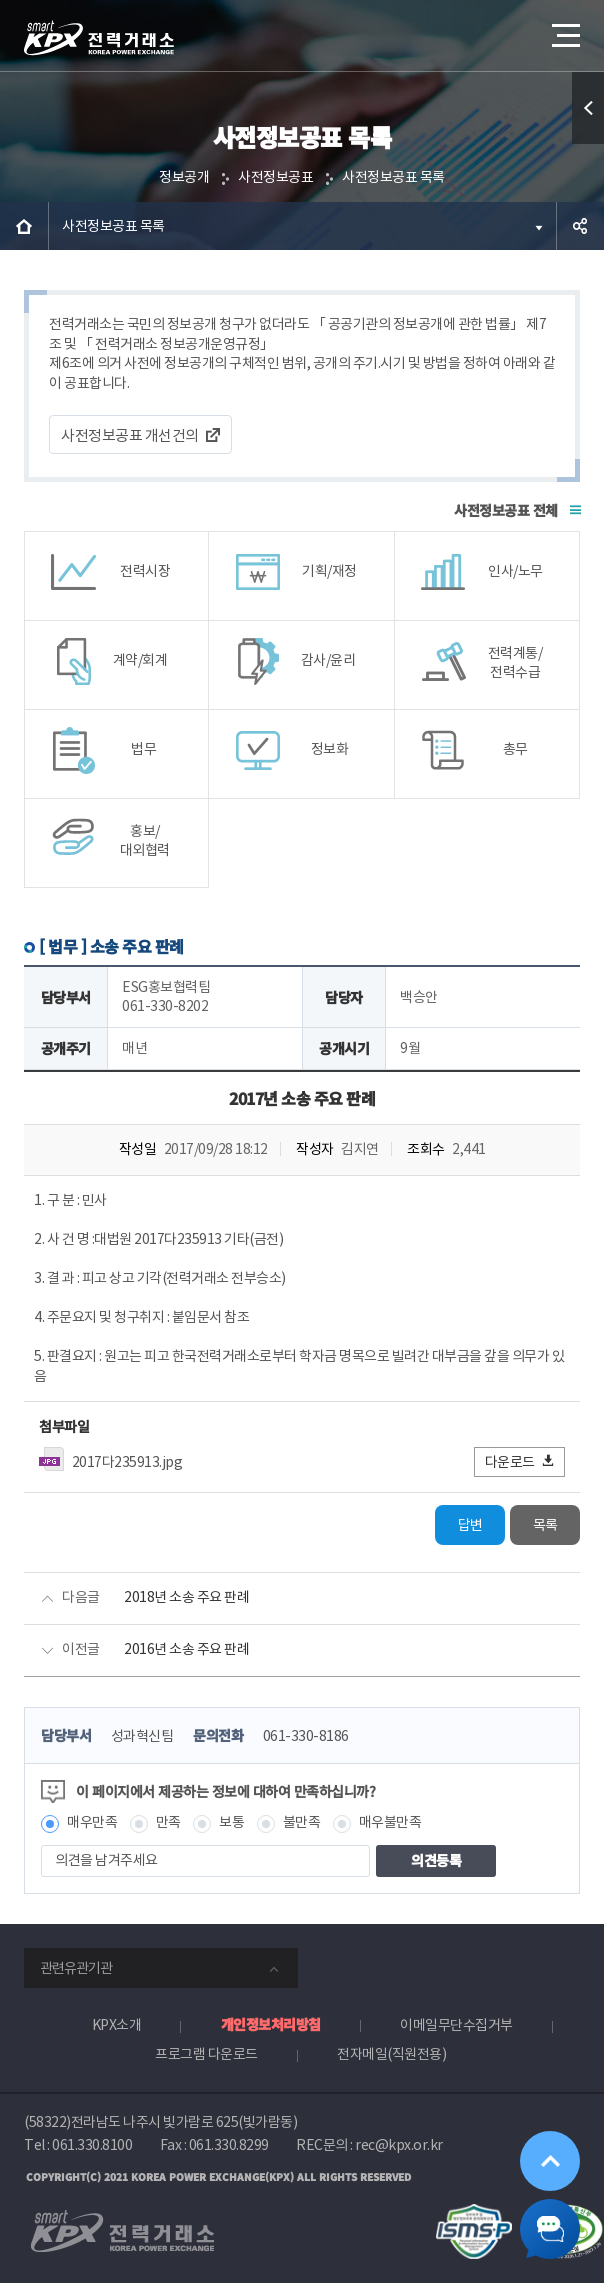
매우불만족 (390, 1822)
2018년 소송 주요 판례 (186, 1597)
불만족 (302, 1822)
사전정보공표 (275, 177)
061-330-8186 (306, 1736)
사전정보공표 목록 (393, 177)
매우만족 (92, 1822)
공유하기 (580, 226)
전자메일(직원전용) (391, 2054)
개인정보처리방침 (271, 2024)
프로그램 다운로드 (206, 2054)
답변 (470, 1525)
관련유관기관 (76, 1968)
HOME (24, 226)
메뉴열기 (564, 28)
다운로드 (520, 1461)
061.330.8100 (92, 2145)
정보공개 (184, 177)
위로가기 (550, 2161)
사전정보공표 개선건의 (130, 435)
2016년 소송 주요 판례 (186, 1649)
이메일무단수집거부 (456, 2025)
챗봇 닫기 (550, 2229)
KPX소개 (117, 2025)
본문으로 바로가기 (0, 0)
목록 (545, 1525)
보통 (231, 1822)
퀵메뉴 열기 (588, 143)
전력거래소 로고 (99, 38)
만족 (168, 1822)
